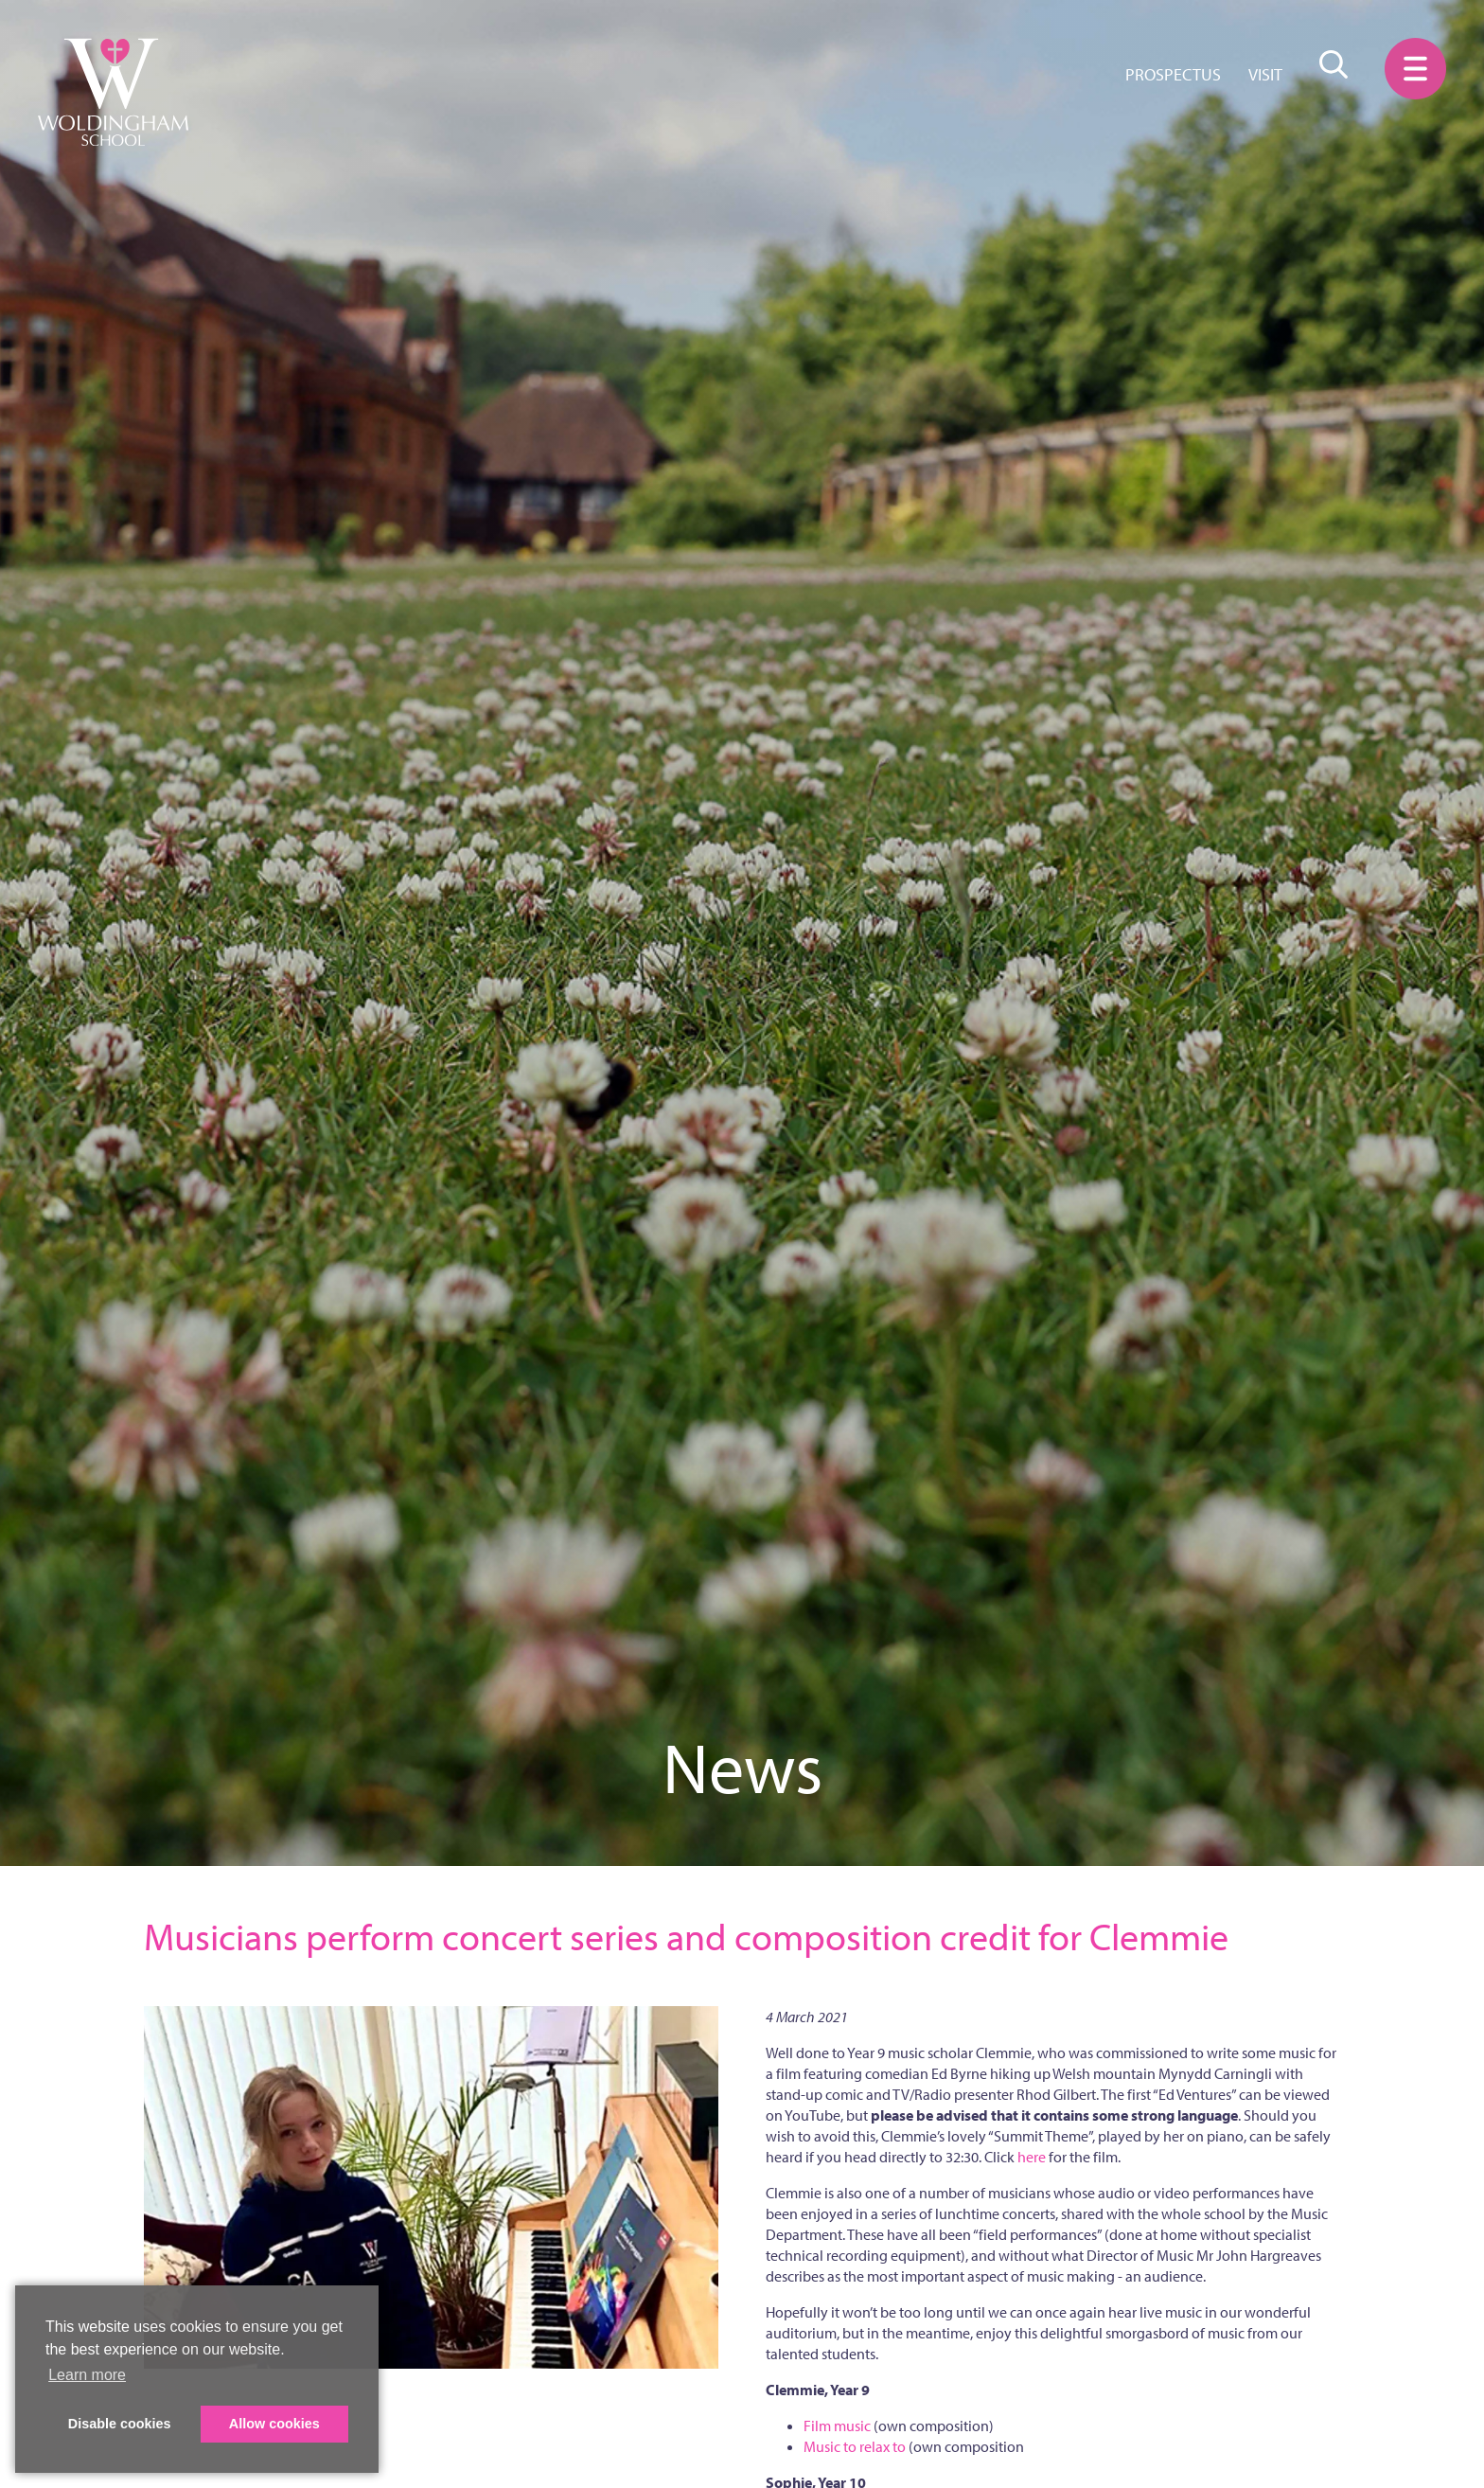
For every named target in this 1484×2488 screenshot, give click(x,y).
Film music (837, 2425)
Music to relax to (855, 2446)
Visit (1265, 74)
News (742, 1766)
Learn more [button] (87, 2375)
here (1031, 2156)
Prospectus (1173, 74)
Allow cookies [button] (274, 2423)
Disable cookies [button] (119, 2423)
